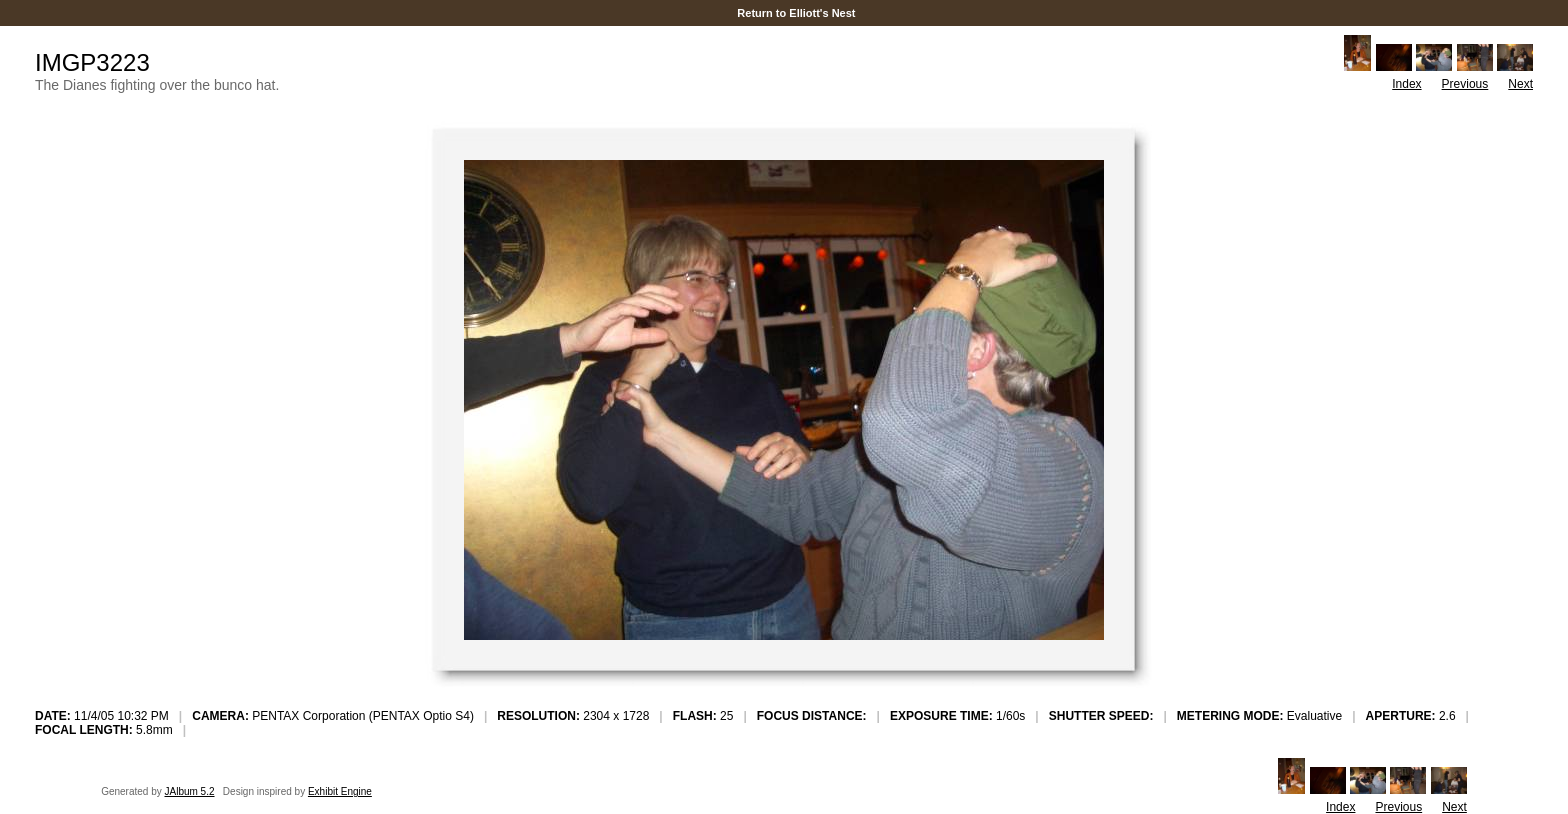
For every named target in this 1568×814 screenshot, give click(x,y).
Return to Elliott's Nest (796, 13)
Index (1406, 84)
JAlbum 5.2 (190, 791)
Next (1520, 84)
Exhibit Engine (340, 791)
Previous (1465, 84)
